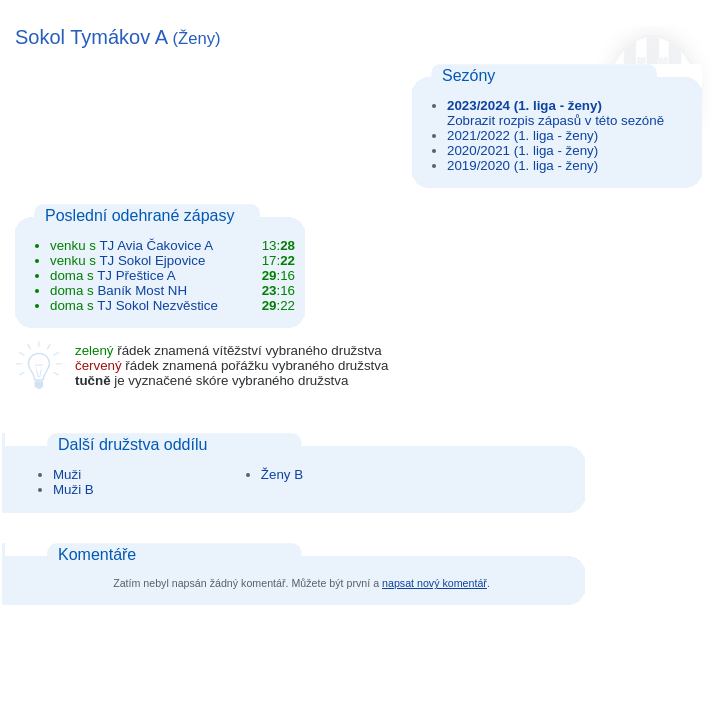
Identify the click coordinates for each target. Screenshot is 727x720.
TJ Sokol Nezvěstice (157, 305)
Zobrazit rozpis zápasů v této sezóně (555, 120)
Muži (67, 474)
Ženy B (282, 474)
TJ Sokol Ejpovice (152, 260)
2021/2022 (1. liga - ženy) (522, 135)
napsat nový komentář (434, 583)
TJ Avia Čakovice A (156, 245)
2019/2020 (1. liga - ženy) (522, 165)
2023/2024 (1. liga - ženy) (524, 105)
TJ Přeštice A (136, 275)
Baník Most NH (142, 290)
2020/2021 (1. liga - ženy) (522, 150)
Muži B (73, 489)
